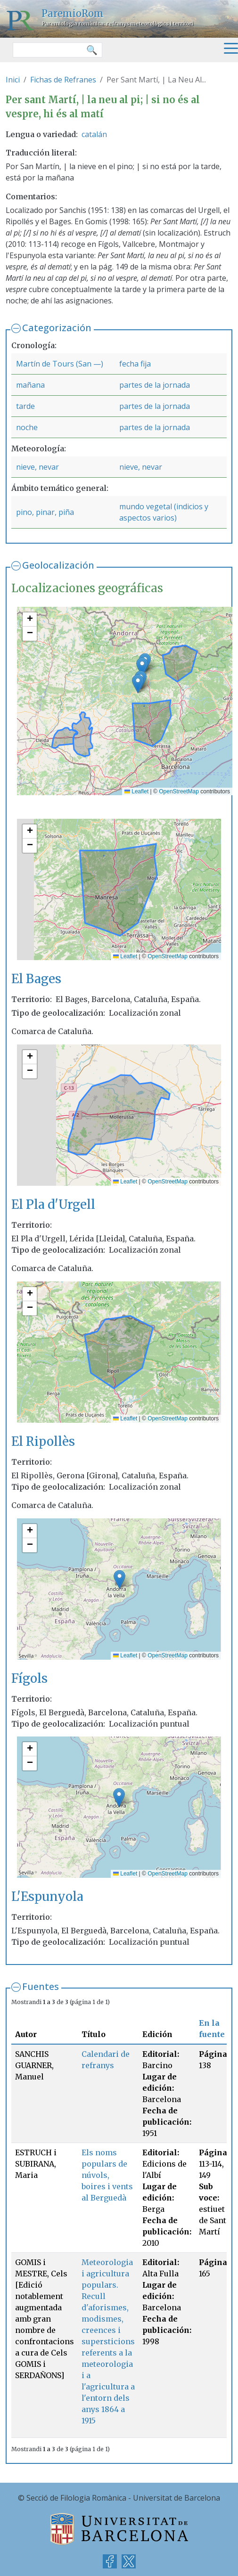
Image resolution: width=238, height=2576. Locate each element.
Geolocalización (58, 565)
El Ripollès (43, 1441)
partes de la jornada (154, 385)
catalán (94, 134)
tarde (25, 406)
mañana (30, 385)
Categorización (56, 327)
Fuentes (40, 1986)
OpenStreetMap (179, 791)
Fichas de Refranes (63, 79)
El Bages (36, 978)
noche (27, 427)
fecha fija (135, 364)
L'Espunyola (47, 1896)
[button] (142, 667)
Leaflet (136, 791)
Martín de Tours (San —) (59, 364)
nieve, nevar (37, 467)
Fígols (29, 1678)
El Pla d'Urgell (53, 1204)
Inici (13, 79)
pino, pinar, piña (45, 512)
